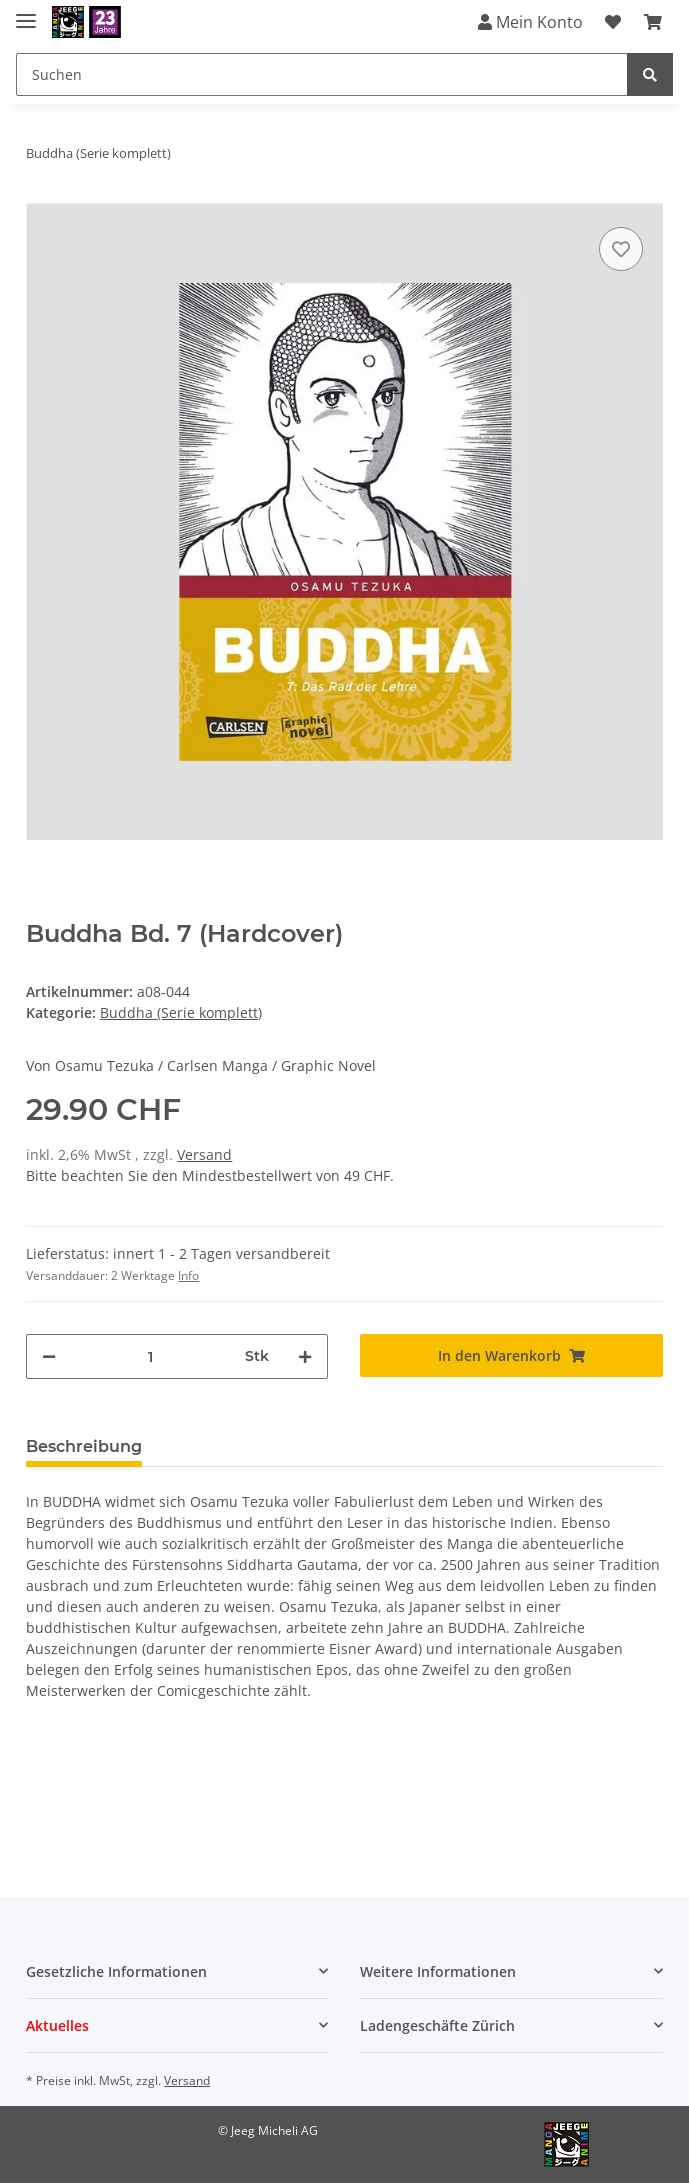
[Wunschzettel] (613, 22)
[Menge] (150, 1356)
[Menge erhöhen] (305, 1356)
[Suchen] (322, 74)
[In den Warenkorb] (511, 1355)
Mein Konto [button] (530, 22)
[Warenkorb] (653, 22)
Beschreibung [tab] (84, 1446)
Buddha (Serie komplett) (181, 1012)
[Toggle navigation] (26, 12)
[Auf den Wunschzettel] (621, 249)
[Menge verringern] (49, 1356)
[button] (177, 1971)
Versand (204, 1154)
